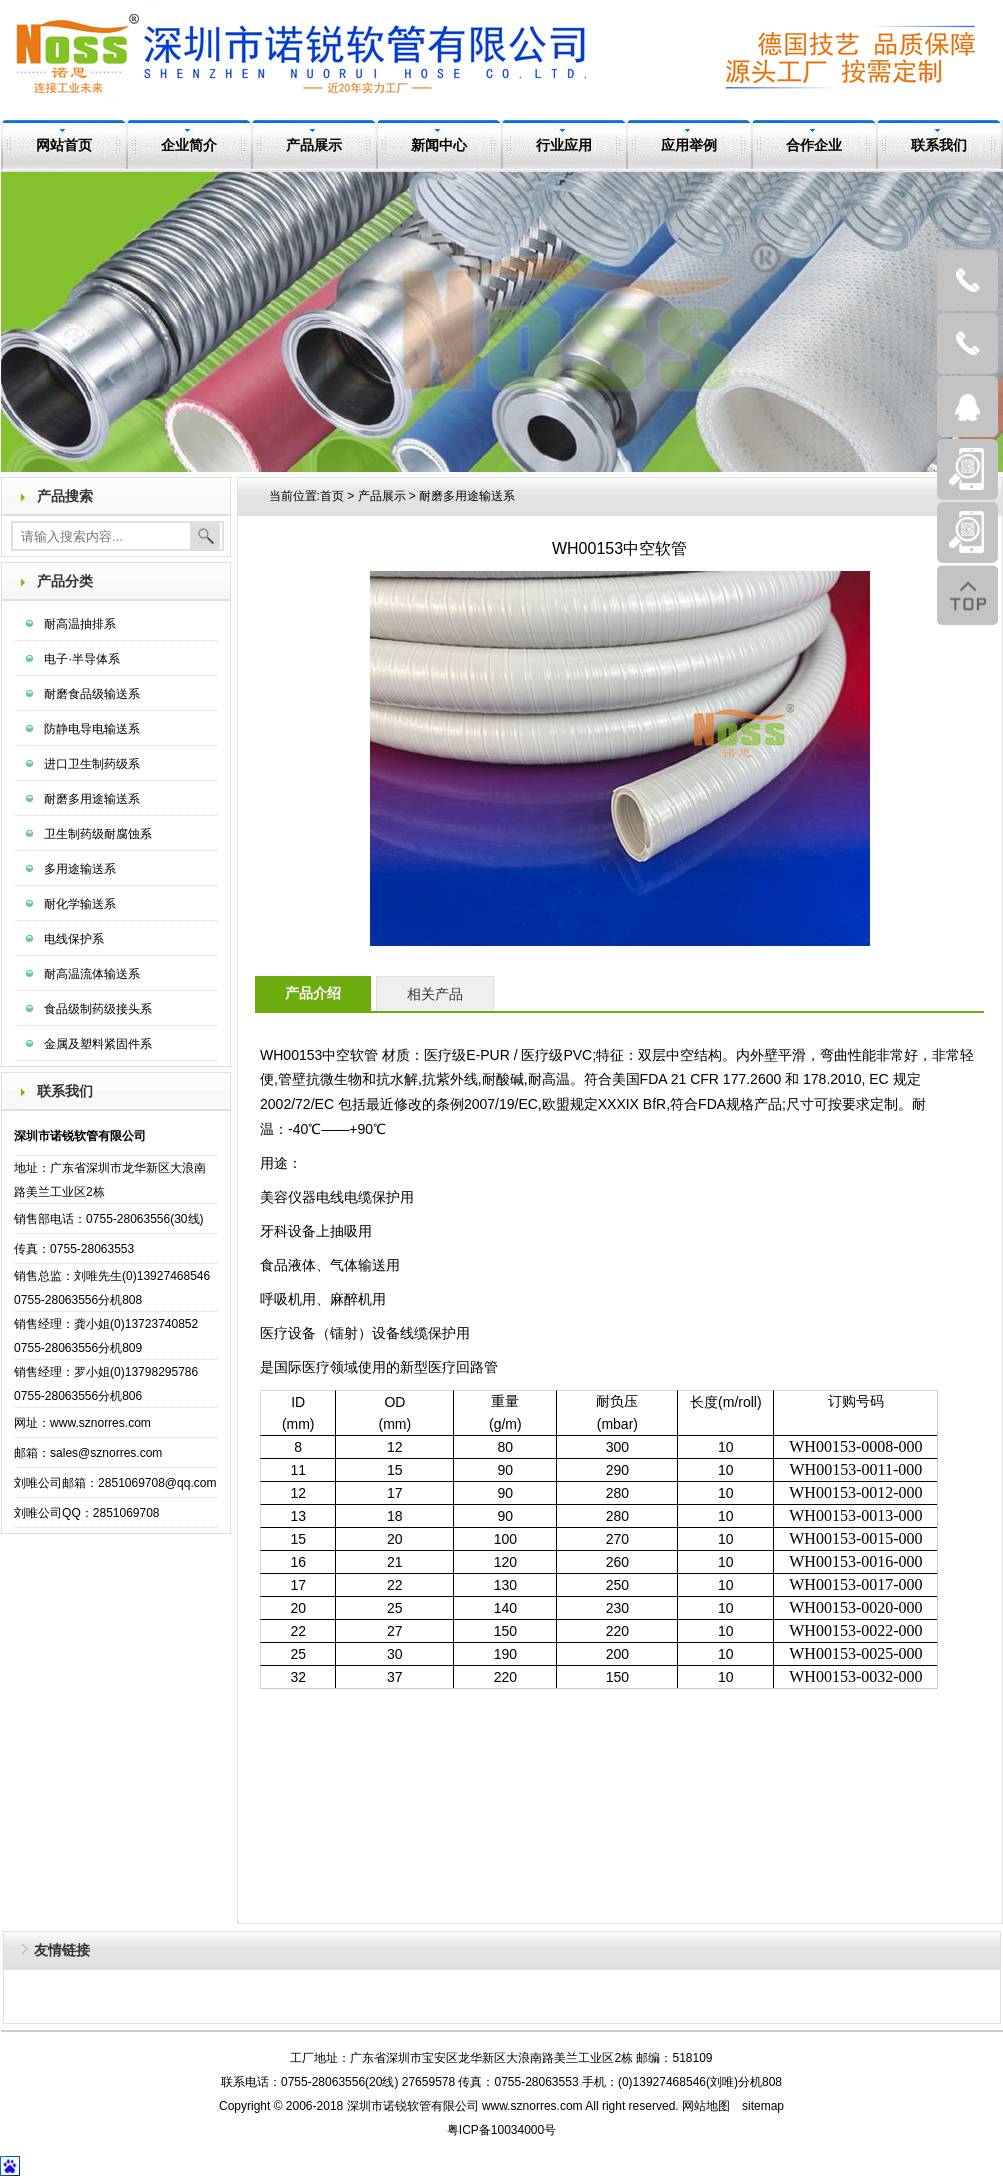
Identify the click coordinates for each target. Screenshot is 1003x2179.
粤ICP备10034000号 (501, 2130)
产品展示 (314, 145)
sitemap (763, 2106)
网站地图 (706, 2106)
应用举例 (689, 145)
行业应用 (564, 145)
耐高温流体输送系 (92, 974)
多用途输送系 (80, 869)
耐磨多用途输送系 (92, 799)
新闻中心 (439, 145)
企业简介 (189, 145)
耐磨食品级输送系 (92, 694)
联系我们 (939, 145)
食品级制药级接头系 (98, 1009)
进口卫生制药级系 (92, 764)
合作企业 (814, 145)
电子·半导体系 (81, 659)
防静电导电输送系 (92, 729)
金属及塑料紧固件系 (98, 1044)
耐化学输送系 (80, 904)
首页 (332, 496)
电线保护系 (74, 939)
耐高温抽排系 (80, 624)
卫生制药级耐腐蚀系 (98, 834)
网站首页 (64, 145)
